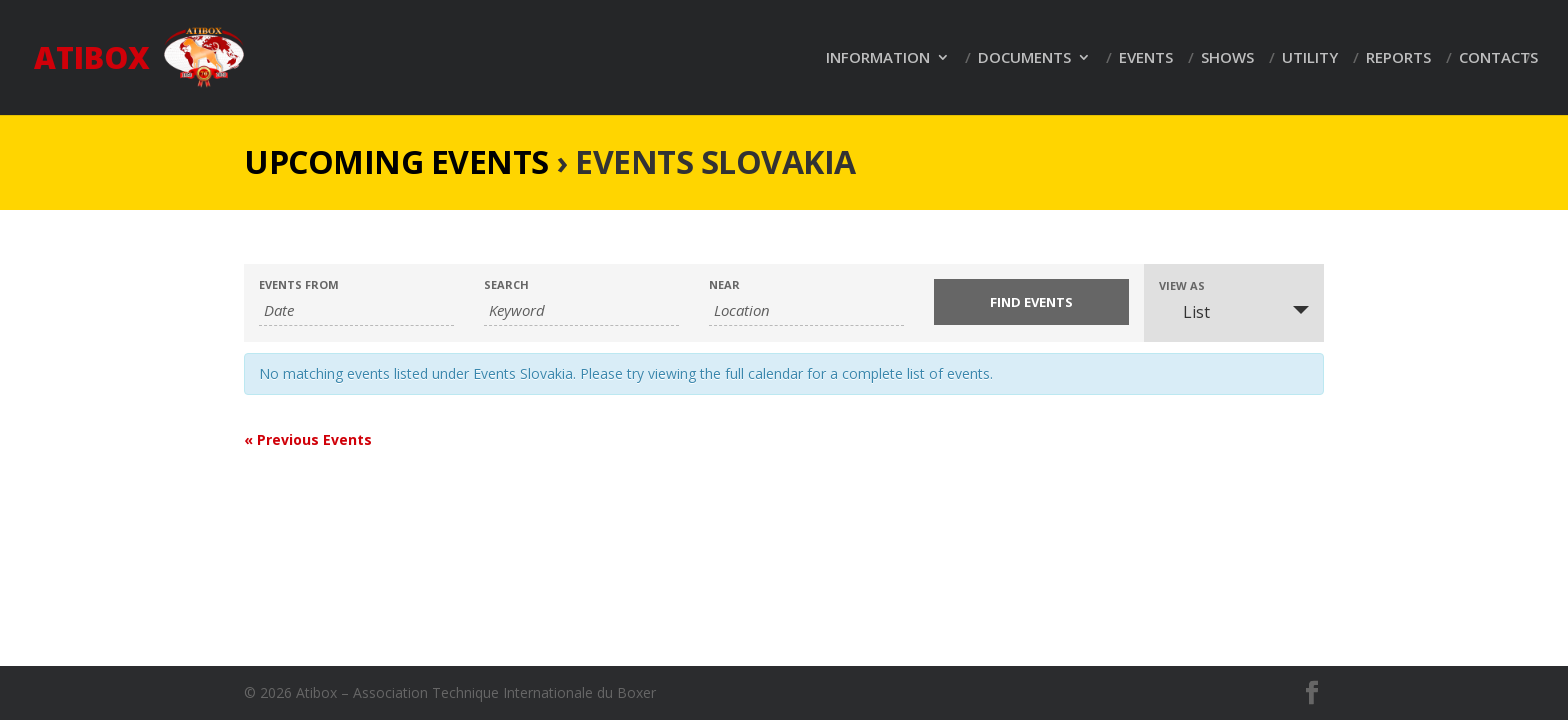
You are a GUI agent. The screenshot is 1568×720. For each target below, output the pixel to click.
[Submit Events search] (1031, 302)
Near (724, 284)
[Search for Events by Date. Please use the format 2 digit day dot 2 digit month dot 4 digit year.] (356, 310)
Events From (299, 284)
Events (1146, 58)
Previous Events (308, 439)
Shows (1227, 58)
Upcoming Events (396, 161)
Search (506, 284)
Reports (1398, 58)
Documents (1024, 58)
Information (878, 58)
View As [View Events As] (1182, 285)
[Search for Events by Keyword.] (581, 310)
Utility (1310, 58)
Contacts (1498, 58)
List (1184, 312)
